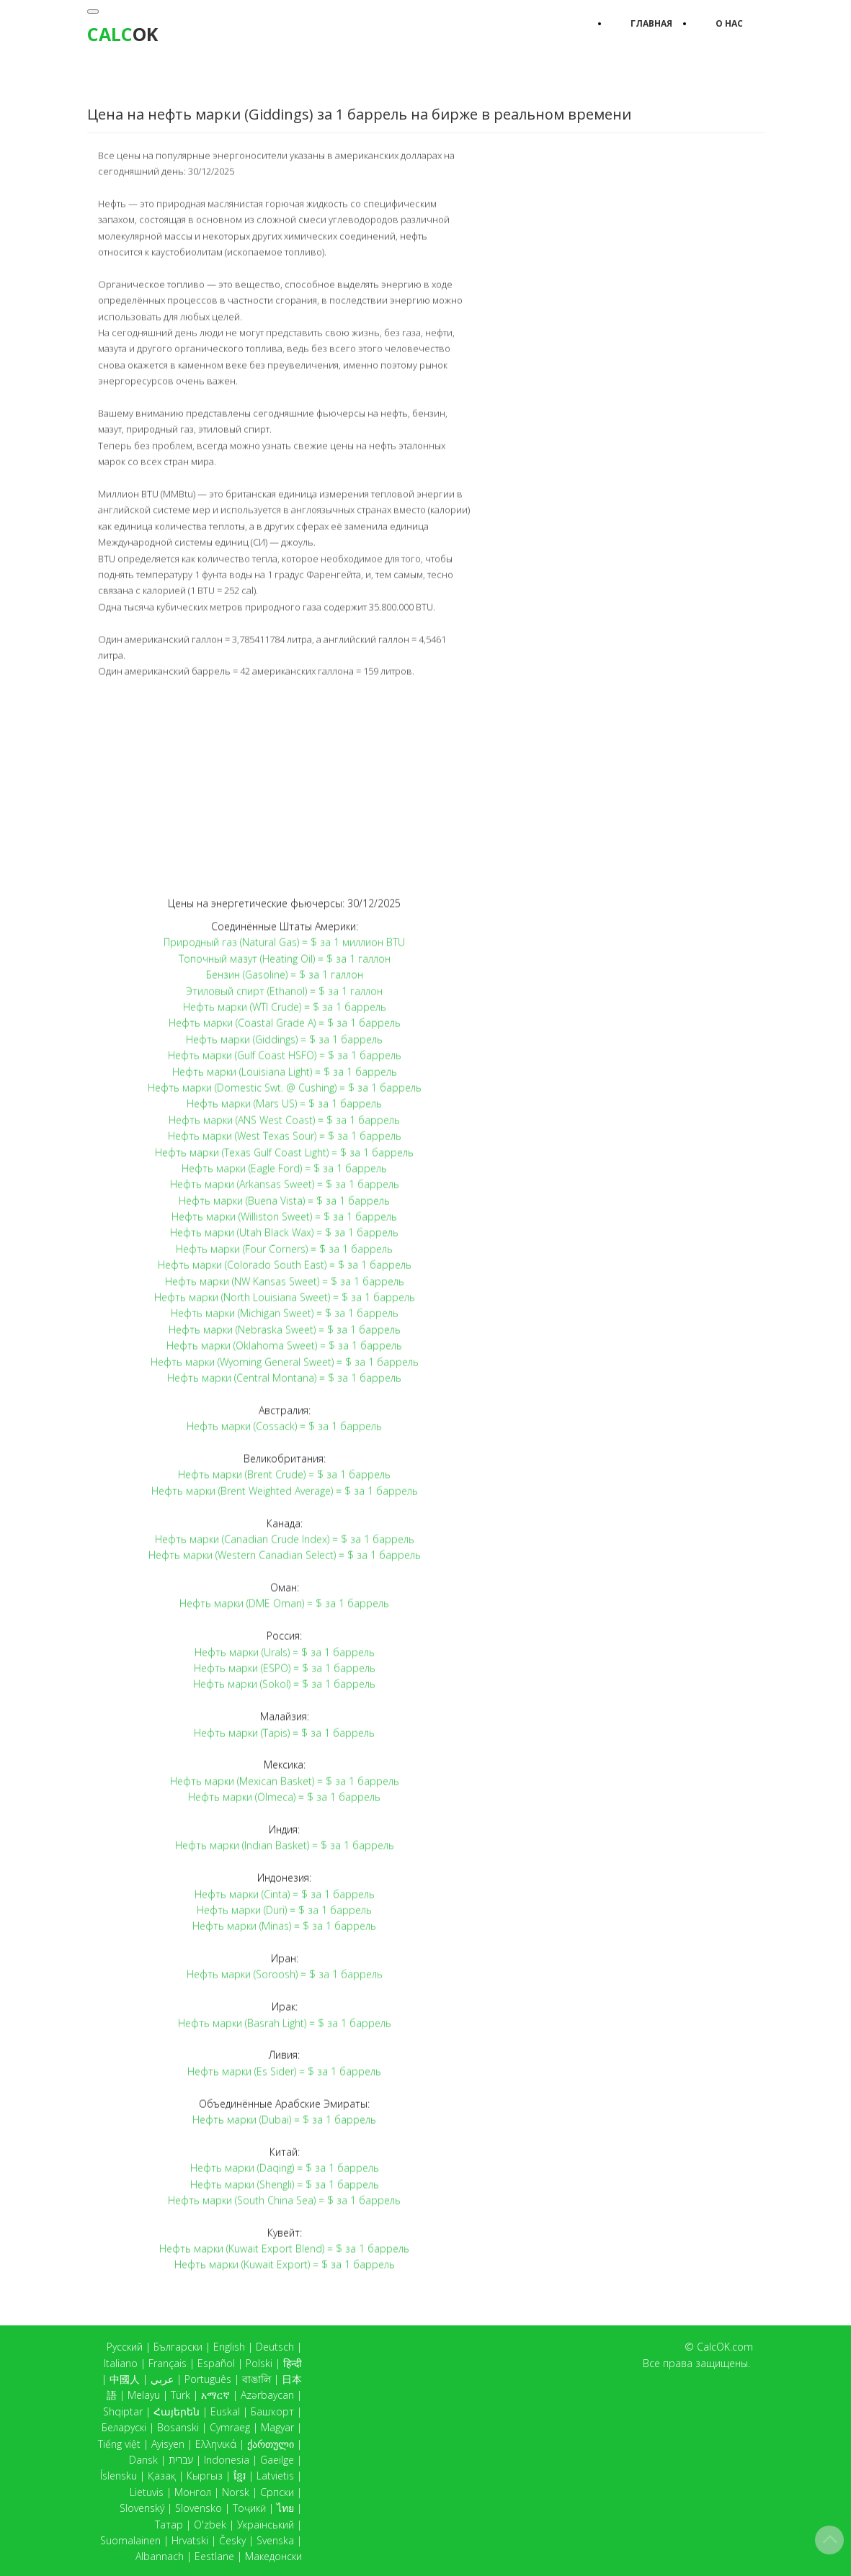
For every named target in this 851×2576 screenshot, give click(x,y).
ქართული (270, 2444)
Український (265, 2524)
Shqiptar (123, 2411)
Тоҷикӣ (249, 2508)
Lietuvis (147, 2492)
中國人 (125, 2379)
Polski (259, 2363)
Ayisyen (167, 2444)
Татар (169, 2524)
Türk (180, 2395)
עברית (181, 2460)
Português (207, 2379)
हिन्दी (292, 2363)
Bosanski (178, 2427)
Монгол (192, 2492)
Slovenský (142, 2508)
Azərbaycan (267, 2395)
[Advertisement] (284, 786)
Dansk (143, 2460)
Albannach (159, 2556)
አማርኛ (215, 2395)
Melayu (144, 2395)
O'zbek (210, 2524)
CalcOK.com (725, 2346)
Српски (277, 2492)
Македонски (273, 2556)
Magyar (277, 2427)
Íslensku (118, 2475)
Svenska (275, 2540)
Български (177, 2346)
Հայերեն (176, 2411)
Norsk (235, 2492)
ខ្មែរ (239, 2475)
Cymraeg (230, 2427)
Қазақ (162, 2475)
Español (216, 2363)
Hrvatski (189, 2540)
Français (167, 2363)
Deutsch (275, 2346)
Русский (125, 2346)
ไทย (285, 2508)
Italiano (121, 2363)
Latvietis (275, 2475)
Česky (232, 2540)
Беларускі (124, 2427)
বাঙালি (256, 2379)
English (229, 2346)
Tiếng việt (119, 2444)
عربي (162, 2379)
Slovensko (198, 2508)
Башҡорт (272, 2411)
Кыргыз (205, 2475)
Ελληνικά (215, 2444)
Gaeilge (277, 2460)
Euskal (225, 2411)
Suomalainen (130, 2540)
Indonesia (226, 2460)
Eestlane (214, 2556)
